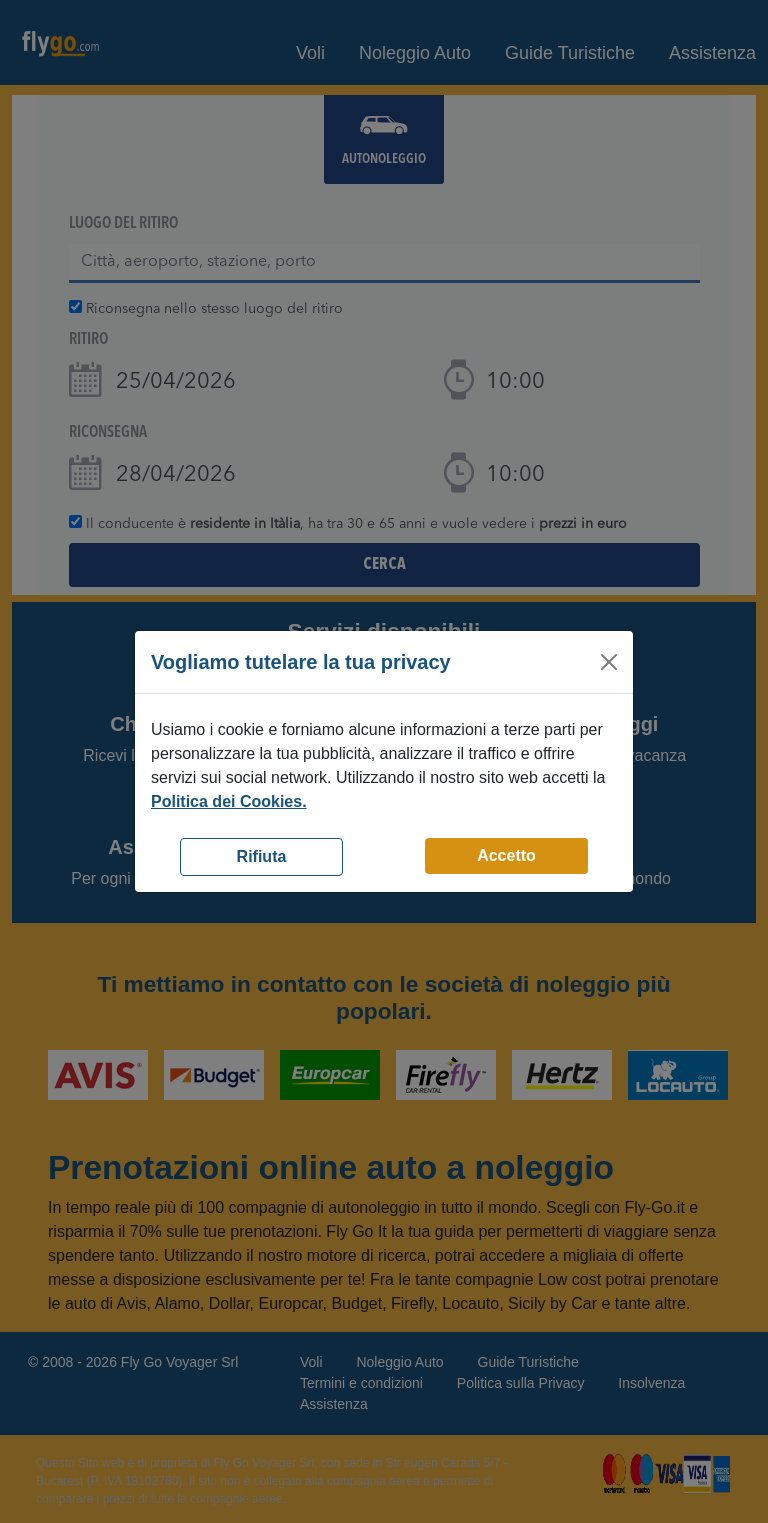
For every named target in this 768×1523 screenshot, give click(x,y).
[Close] (609, 662)
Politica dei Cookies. (229, 801)
